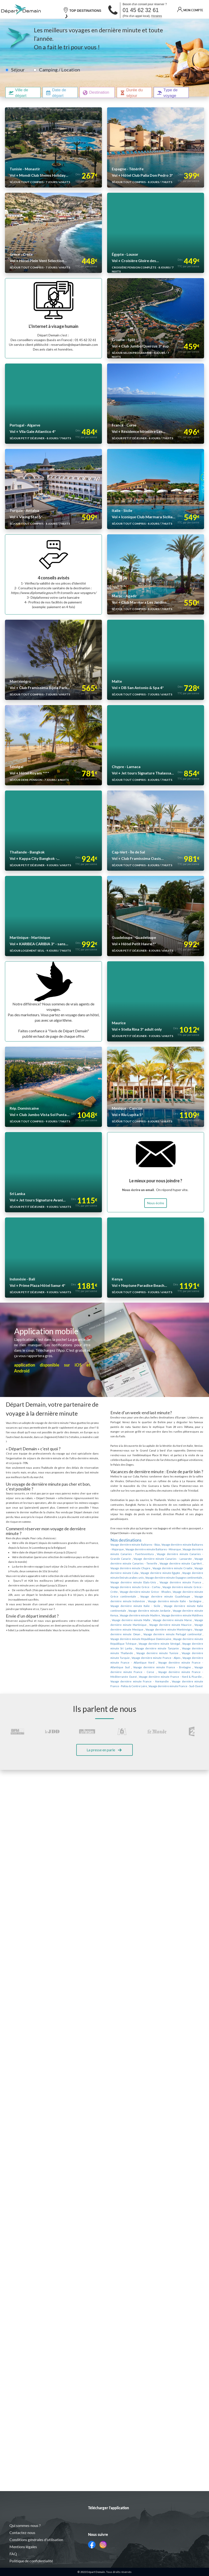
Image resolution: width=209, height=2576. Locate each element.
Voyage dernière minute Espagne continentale (173, 1577)
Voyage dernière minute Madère (140, 1615)
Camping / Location (59, 69)
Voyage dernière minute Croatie (173, 1568)
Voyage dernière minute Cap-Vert (181, 1563)
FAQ (13, 2553)
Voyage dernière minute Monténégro (168, 1629)
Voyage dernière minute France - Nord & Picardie (170, 1676)
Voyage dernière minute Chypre (130, 1568)
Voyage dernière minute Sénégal (159, 1643)
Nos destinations (125, 1540)
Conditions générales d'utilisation (36, 2539)
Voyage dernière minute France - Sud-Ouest (176, 1686)
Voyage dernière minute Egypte (160, 1572)
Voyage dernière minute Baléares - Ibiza (135, 1544)
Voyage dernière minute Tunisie (157, 1653)
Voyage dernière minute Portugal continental (172, 1634)
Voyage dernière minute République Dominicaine (140, 1638)
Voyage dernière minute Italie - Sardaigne (175, 1601)
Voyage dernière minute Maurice (170, 1624)
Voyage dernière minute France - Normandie (139, 1681)
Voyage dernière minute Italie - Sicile (135, 1605)
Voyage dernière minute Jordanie (149, 1610)
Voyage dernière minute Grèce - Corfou (135, 1587)
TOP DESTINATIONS (82, 10)
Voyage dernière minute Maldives (182, 1615)
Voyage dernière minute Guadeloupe (165, 1596)
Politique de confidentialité (31, 2561)
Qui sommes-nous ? (25, 2525)
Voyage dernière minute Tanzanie (157, 1648)
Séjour (18, 69)
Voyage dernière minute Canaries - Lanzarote (162, 1558)
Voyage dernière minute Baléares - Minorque (153, 1549)
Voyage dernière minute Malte (131, 1620)
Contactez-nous (22, 2532)
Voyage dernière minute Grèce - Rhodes (145, 1591)
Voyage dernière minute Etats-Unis (133, 1582)
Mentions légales (23, 2546)
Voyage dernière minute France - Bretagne (162, 1667)
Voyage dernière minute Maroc (172, 1620)
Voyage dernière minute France (180, 1582)
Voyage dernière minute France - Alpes (156, 1657)
